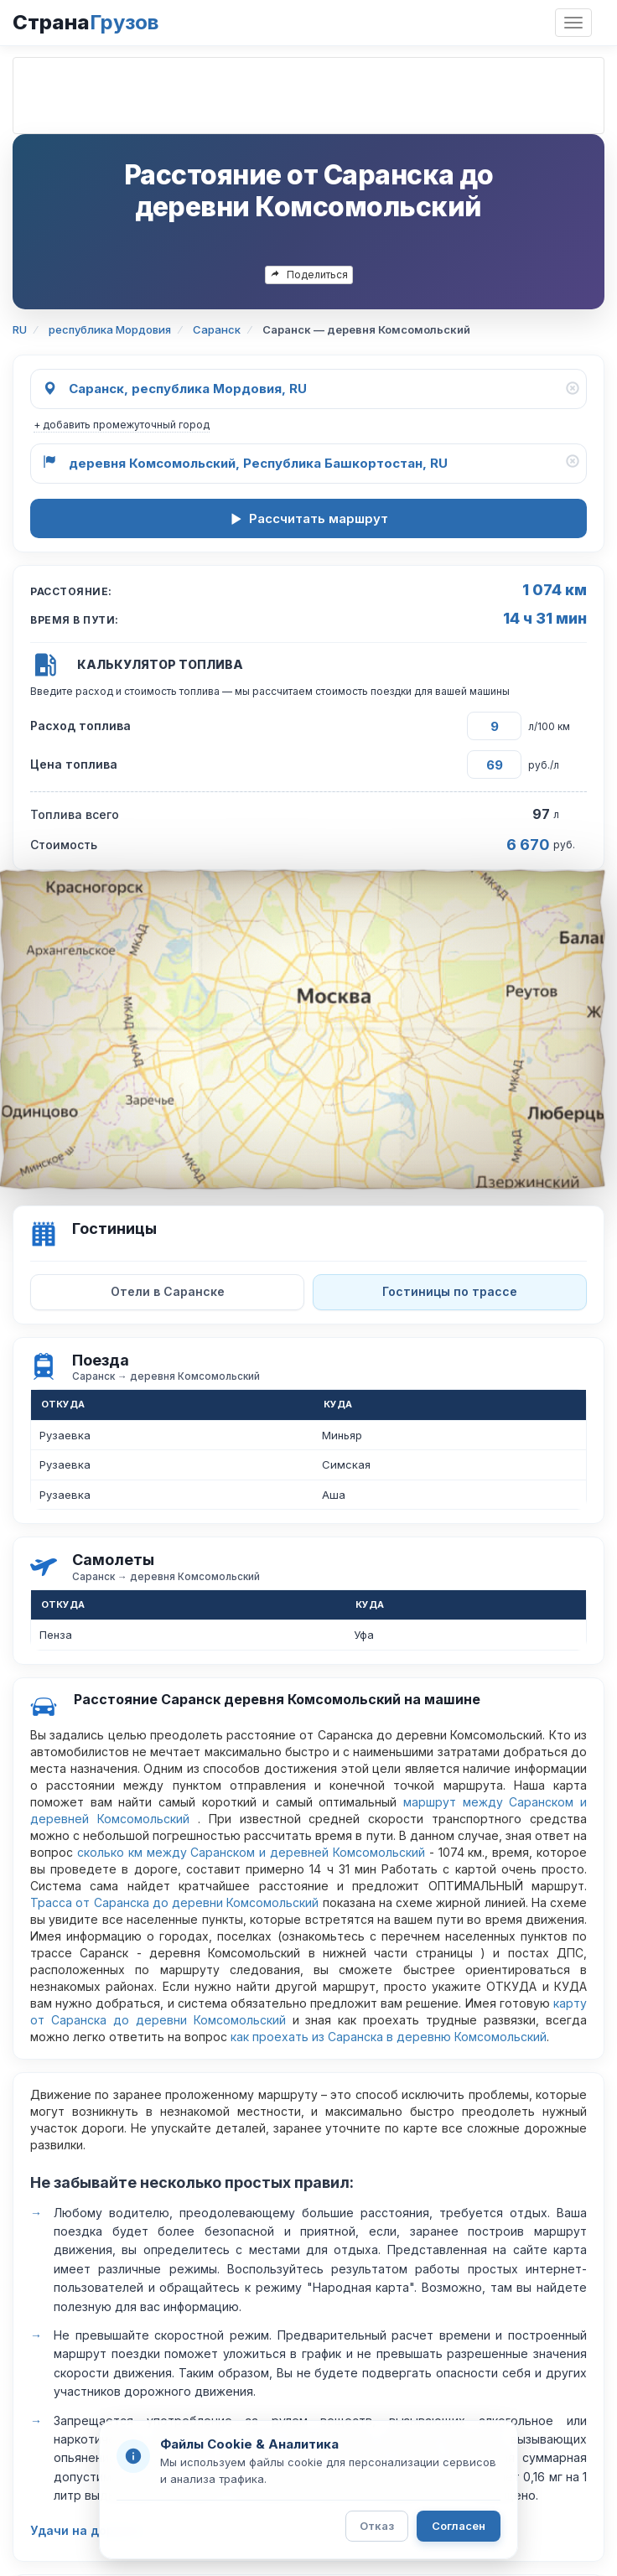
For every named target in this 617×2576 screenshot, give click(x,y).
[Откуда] (308, 389)
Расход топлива (80, 725)
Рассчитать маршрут (309, 518)
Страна (85, 22)
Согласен (458, 2525)
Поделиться (309, 274)
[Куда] (308, 463)
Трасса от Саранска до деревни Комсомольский (174, 1902)
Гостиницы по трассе (449, 1291)
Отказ (377, 2525)
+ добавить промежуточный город (122, 424)
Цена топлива (73, 764)
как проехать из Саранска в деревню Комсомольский (389, 2036)
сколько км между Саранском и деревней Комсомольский (251, 1852)
